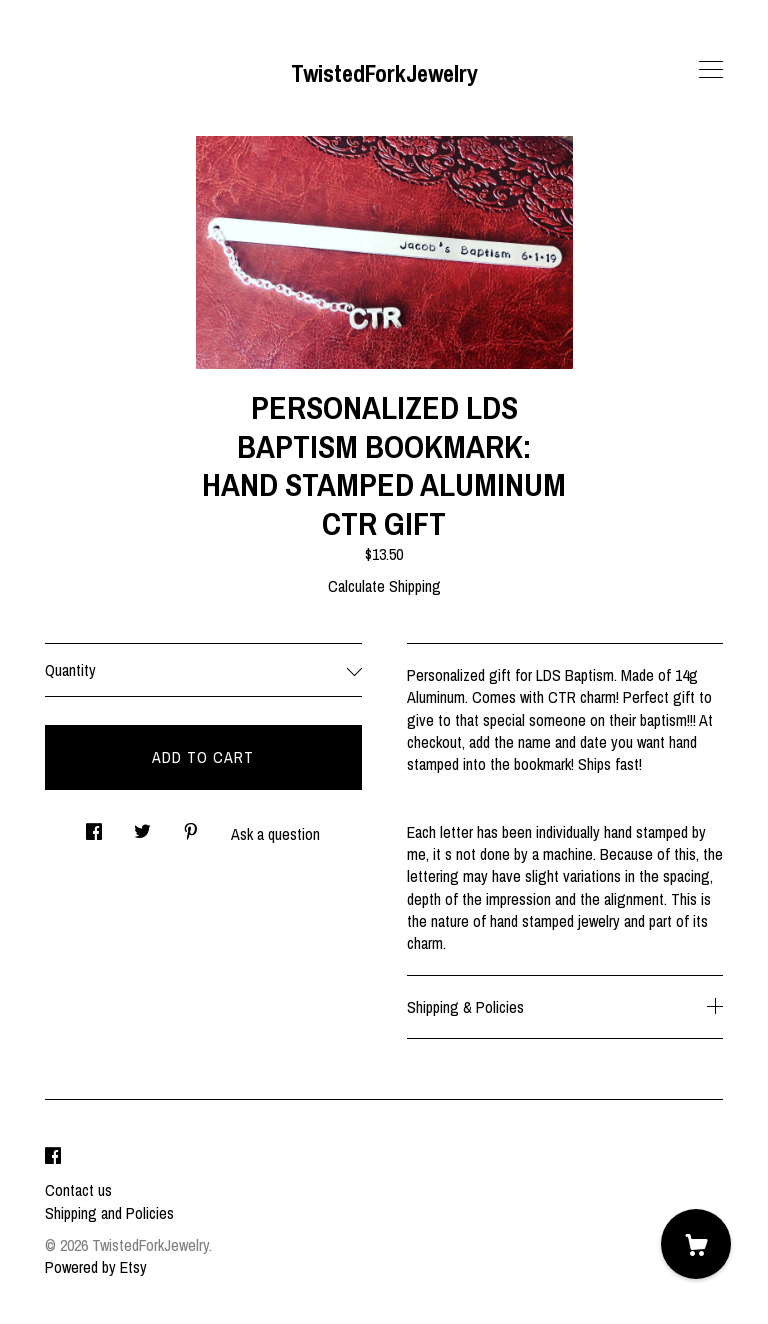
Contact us (78, 1190)
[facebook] (53, 1156)
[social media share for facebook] (94, 826)
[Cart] (696, 1244)
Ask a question (275, 834)
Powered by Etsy (96, 1267)
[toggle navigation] (711, 70)
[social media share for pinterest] (191, 826)
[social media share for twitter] (142, 826)
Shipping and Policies (109, 1213)
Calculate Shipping (384, 586)
